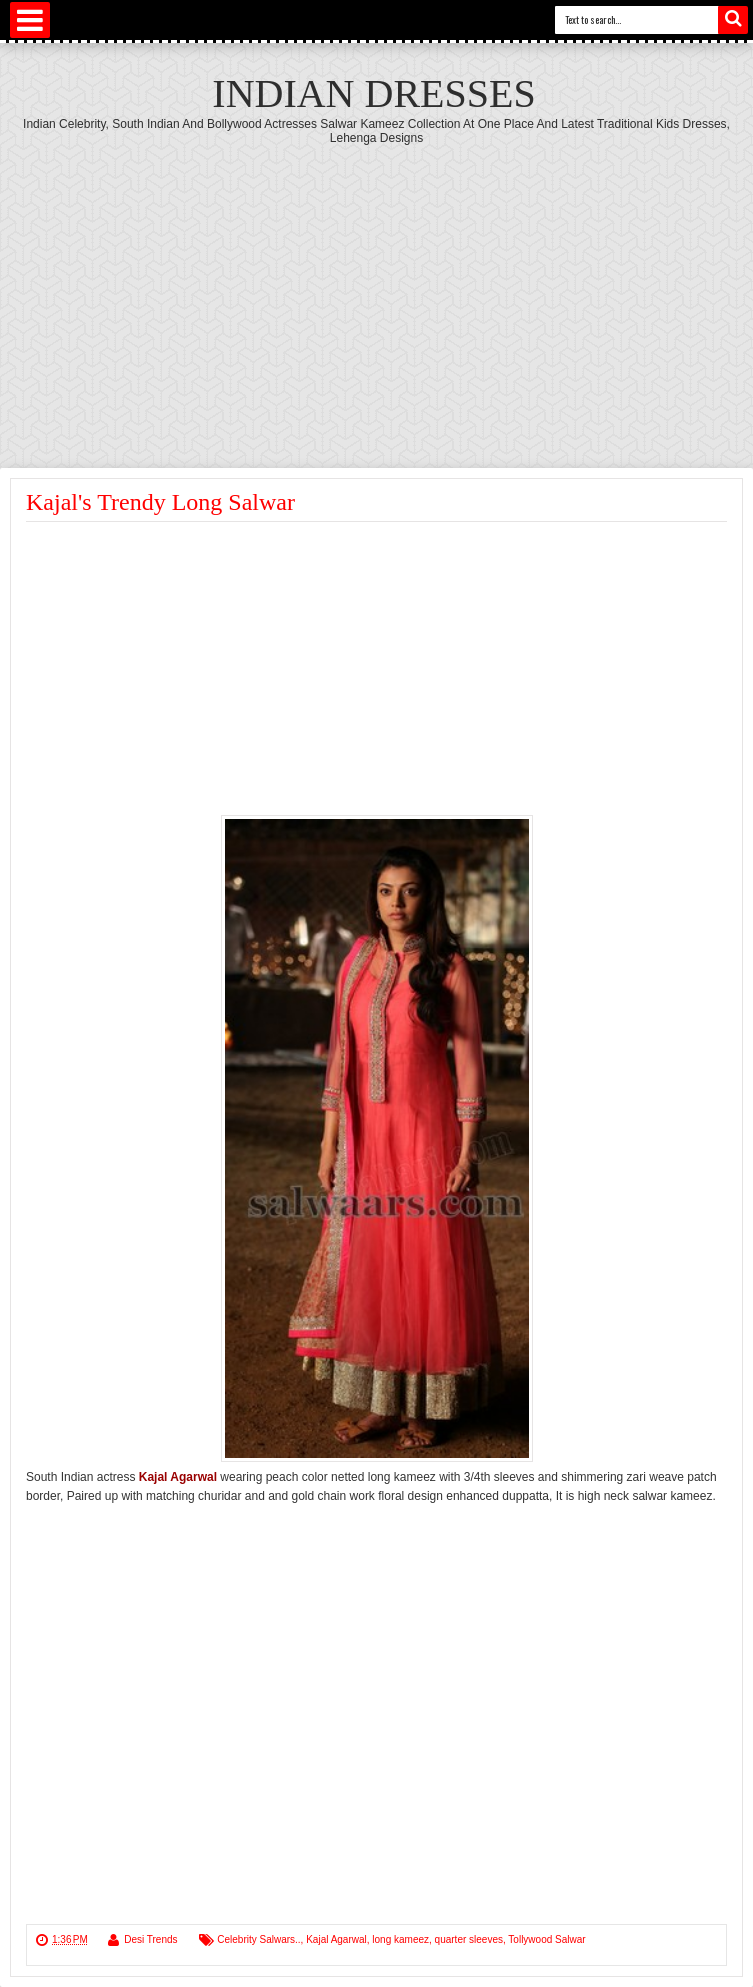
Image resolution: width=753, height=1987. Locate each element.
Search (733, 20)
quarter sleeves (469, 1939)
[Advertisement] (377, 295)
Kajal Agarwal (336, 1939)
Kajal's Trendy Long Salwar (160, 502)
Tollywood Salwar (546, 1939)
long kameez (400, 1939)
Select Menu (30, 20)
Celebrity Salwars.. (258, 1939)
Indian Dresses (373, 93)
